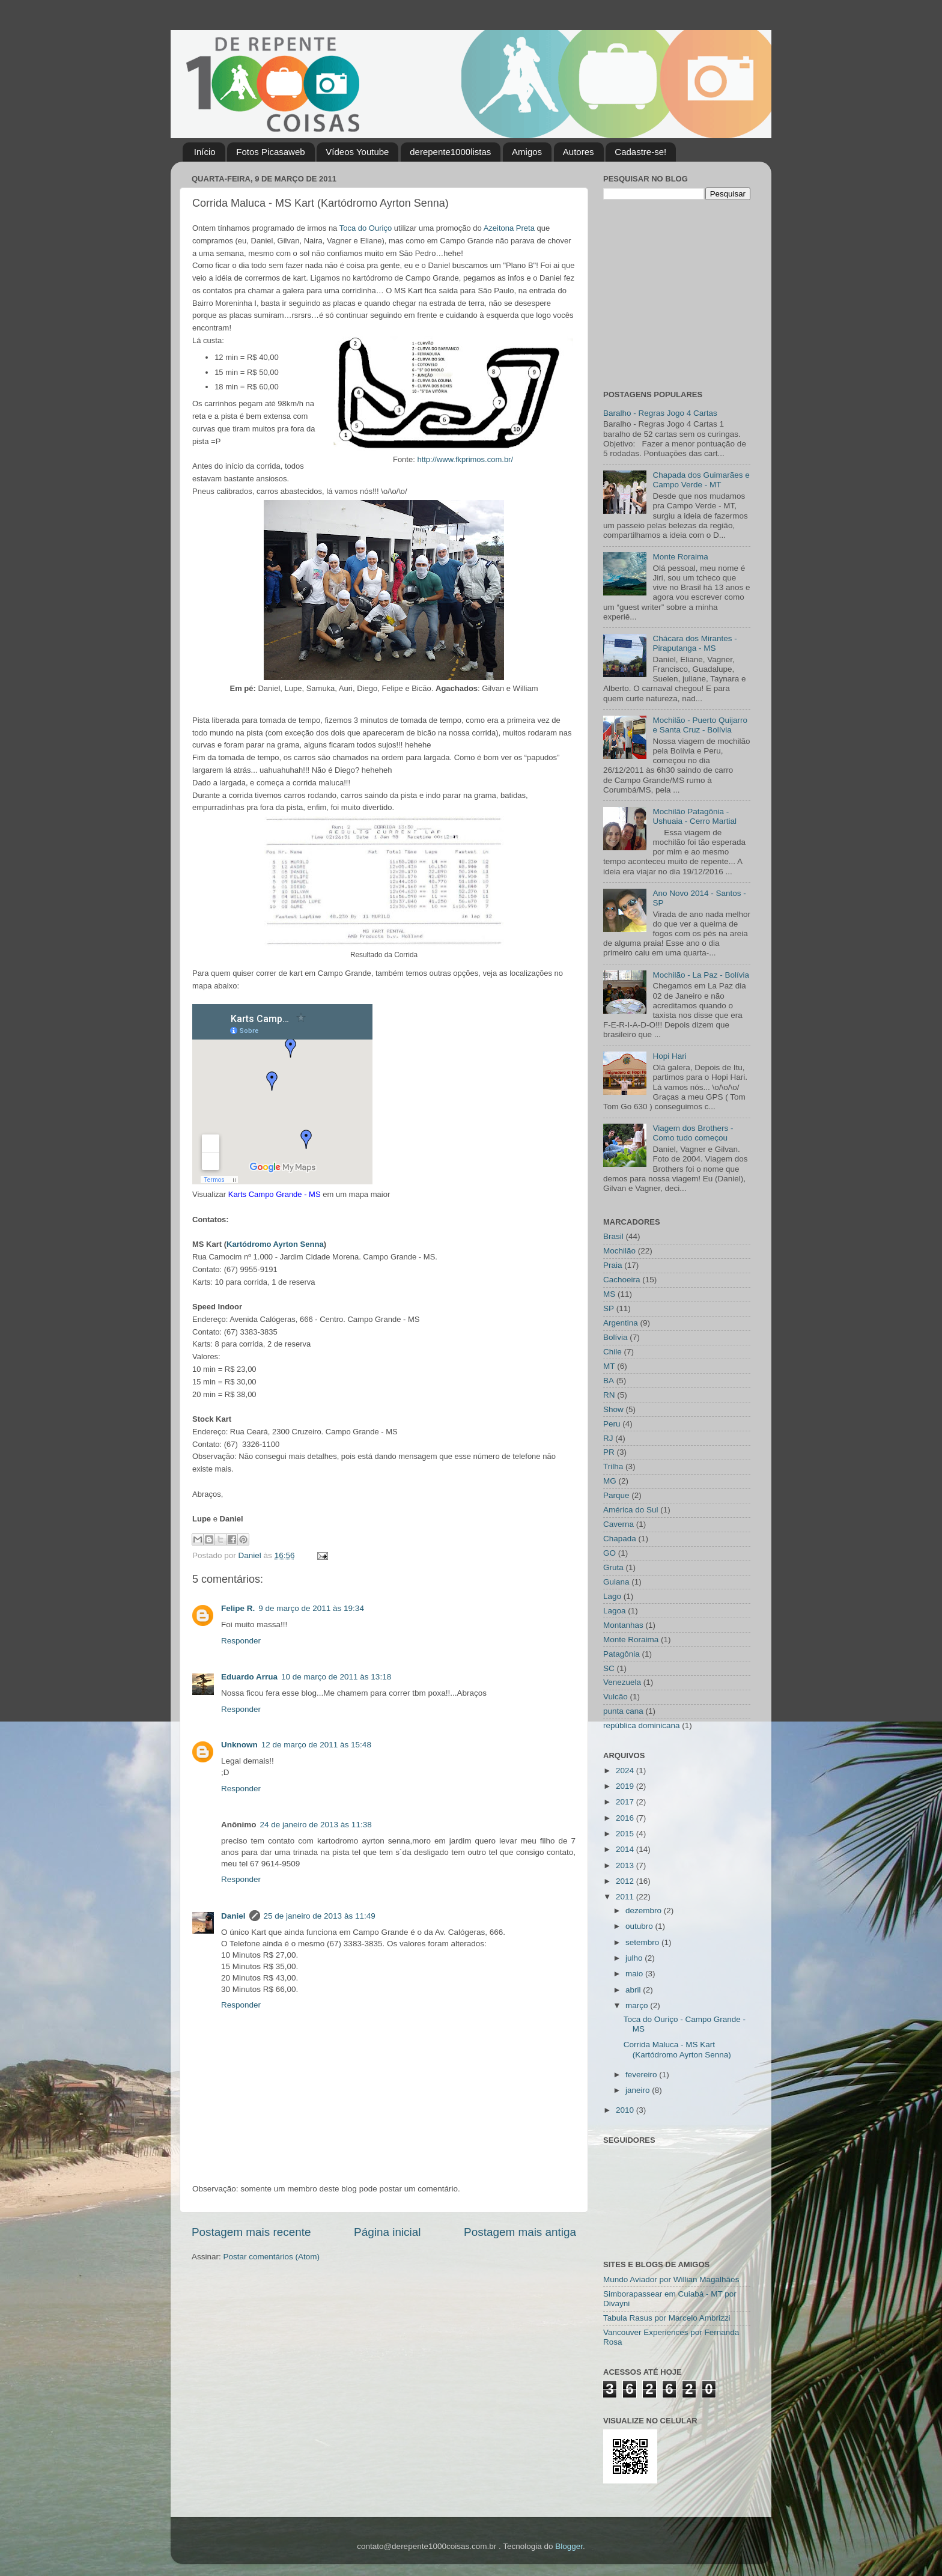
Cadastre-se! (640, 152)
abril (634, 1989)
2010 (626, 2110)
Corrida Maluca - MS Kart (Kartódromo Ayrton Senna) (677, 2049)
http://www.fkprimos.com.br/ (465, 459)
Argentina (620, 1322)
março (637, 2005)
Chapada (619, 1538)
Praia (612, 1265)
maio (635, 1973)
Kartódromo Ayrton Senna (275, 1244)
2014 (626, 1849)
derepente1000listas (450, 152)
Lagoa (614, 1610)
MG (609, 1480)
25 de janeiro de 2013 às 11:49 (319, 1915)
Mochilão (619, 1250)
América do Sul (630, 1509)
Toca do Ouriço (365, 228)
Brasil (613, 1236)
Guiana (616, 1581)
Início (205, 152)
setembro (643, 1942)
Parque (616, 1495)
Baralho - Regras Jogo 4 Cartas (660, 413)
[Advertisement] (678, 293)
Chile (612, 1351)
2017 (626, 1801)
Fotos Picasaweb (270, 152)
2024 (626, 1770)
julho (635, 1957)
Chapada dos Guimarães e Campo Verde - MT (700, 479)
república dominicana (641, 1725)
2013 (626, 1865)
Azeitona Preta (509, 228)
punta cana (623, 1711)
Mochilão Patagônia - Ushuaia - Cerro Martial (694, 816)
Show (613, 1409)
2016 (626, 1817)
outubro (640, 1926)
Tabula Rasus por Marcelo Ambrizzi (667, 2317)
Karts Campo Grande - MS (274, 1194)
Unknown (239, 1744)
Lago (612, 1596)
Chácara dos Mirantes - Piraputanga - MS (694, 643)
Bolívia (615, 1337)
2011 (626, 1896)
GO (609, 1552)
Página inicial (387, 2232)
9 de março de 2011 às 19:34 (311, 1608)
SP (608, 1308)
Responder (241, 1640)
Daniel (233, 1915)
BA (608, 1380)
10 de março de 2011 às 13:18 (336, 1676)
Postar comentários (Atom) (271, 2256)
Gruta (613, 1567)
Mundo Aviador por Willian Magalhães (671, 2279)
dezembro (644, 1910)
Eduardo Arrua (249, 1676)
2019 (626, 1786)
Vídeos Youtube (357, 152)
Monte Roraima (680, 556)
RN (609, 1394)
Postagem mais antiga (520, 2232)
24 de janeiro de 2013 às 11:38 (316, 1824)
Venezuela (622, 1682)
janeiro (638, 2090)
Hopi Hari (669, 1056)
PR (609, 1452)
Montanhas (623, 1625)
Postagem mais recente (251, 2232)
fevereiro (642, 2074)
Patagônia (621, 1653)
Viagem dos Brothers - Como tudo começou (692, 1133)
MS (609, 1294)
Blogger (569, 2546)
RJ (608, 1438)
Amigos (527, 152)
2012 (626, 1881)
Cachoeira (621, 1279)
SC (609, 1668)
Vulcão (615, 1696)
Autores (578, 152)
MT (609, 1366)
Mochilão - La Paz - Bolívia (700, 974)
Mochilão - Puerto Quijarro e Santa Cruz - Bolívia (699, 725)
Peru (612, 1423)
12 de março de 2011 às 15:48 (316, 1744)
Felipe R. (238, 1608)
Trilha (613, 1466)
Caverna (618, 1524)
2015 (626, 1833)
